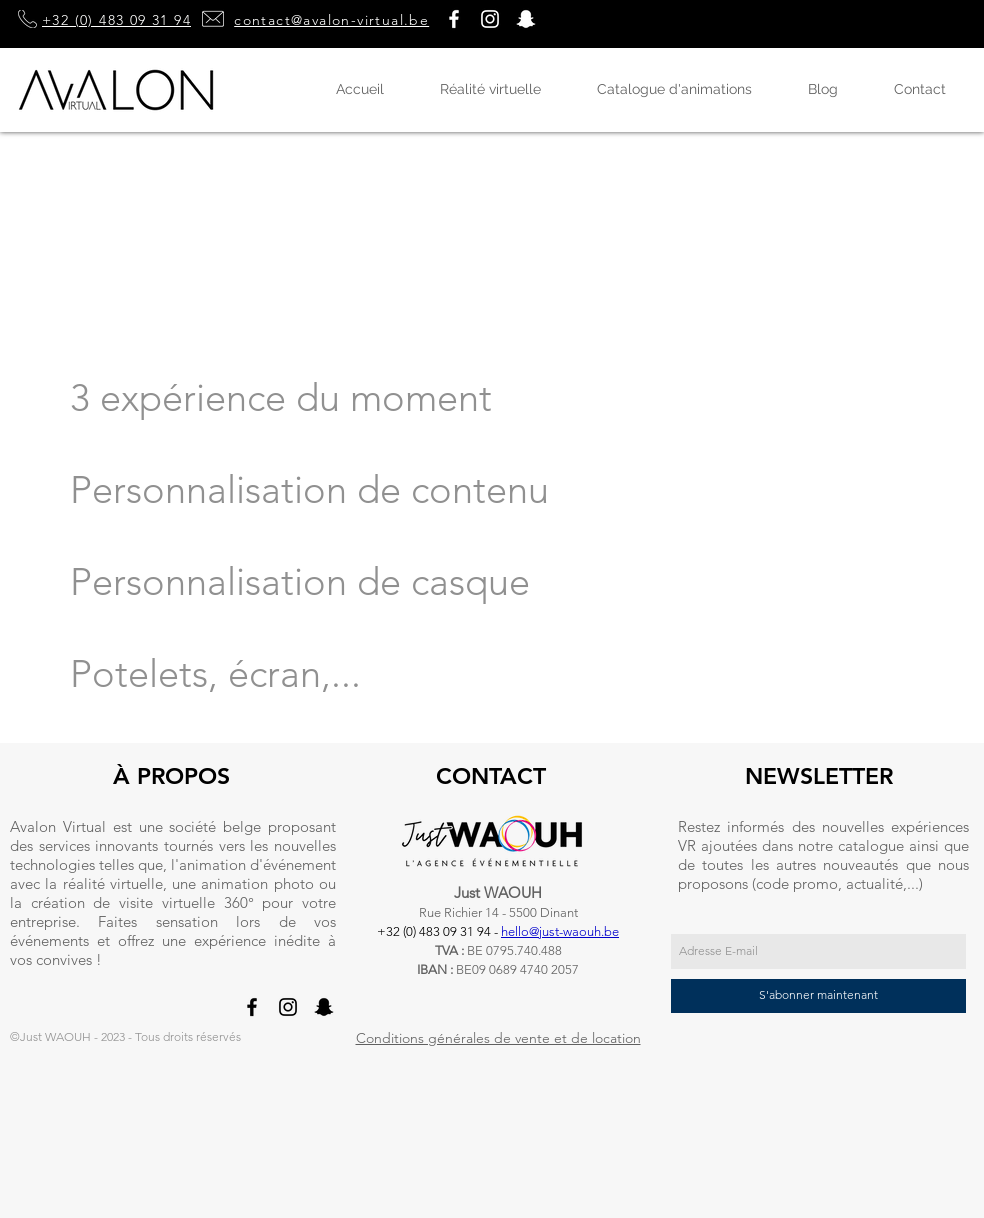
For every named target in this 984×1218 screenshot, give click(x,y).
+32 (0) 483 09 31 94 (116, 20)
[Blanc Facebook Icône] (454, 19)
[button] (526, 19)
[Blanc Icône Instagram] (490, 19)
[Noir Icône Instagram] (288, 1007)
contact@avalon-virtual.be (331, 20)
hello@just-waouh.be (560, 931)
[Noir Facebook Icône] (252, 1007)
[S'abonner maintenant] (818, 996)
